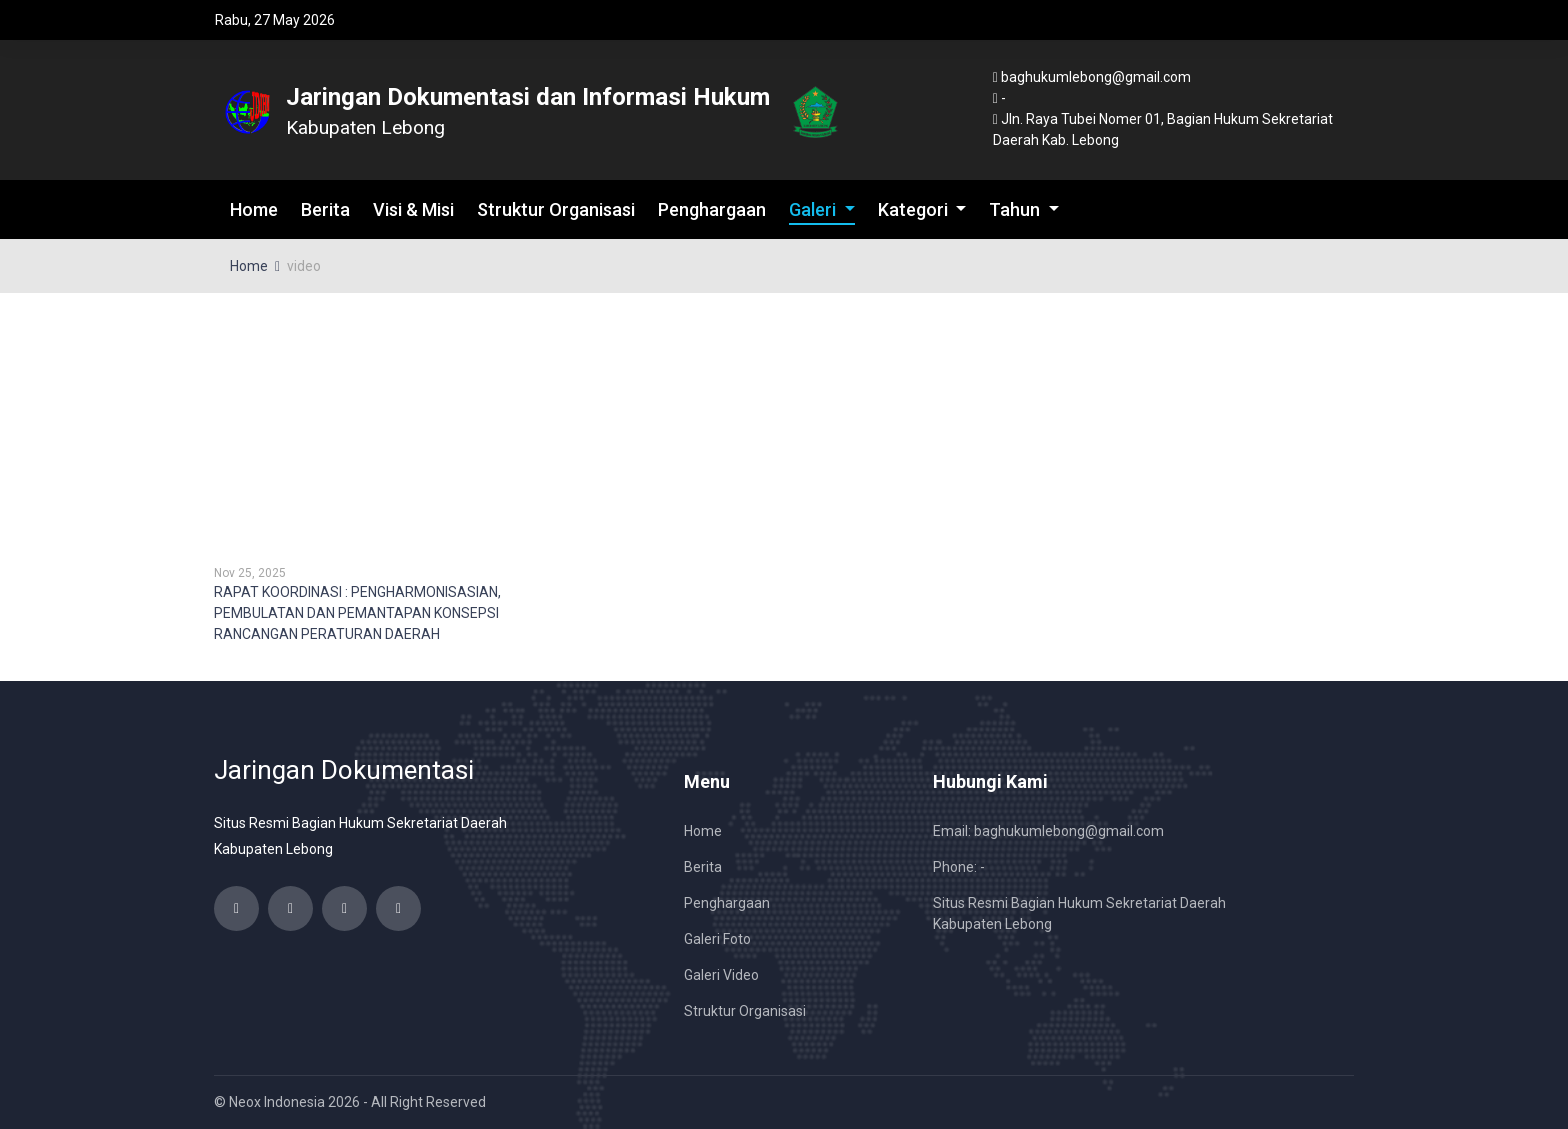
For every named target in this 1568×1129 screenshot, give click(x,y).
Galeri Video (721, 975)
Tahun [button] (1016, 209)
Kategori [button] (915, 209)
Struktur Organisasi (556, 209)
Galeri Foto (717, 939)
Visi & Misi (413, 209)
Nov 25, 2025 (250, 573)
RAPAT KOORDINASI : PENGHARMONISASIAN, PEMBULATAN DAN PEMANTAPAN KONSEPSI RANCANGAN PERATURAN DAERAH (357, 613)
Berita (325, 209)
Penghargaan (712, 209)
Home (254, 209)
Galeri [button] (814, 209)
